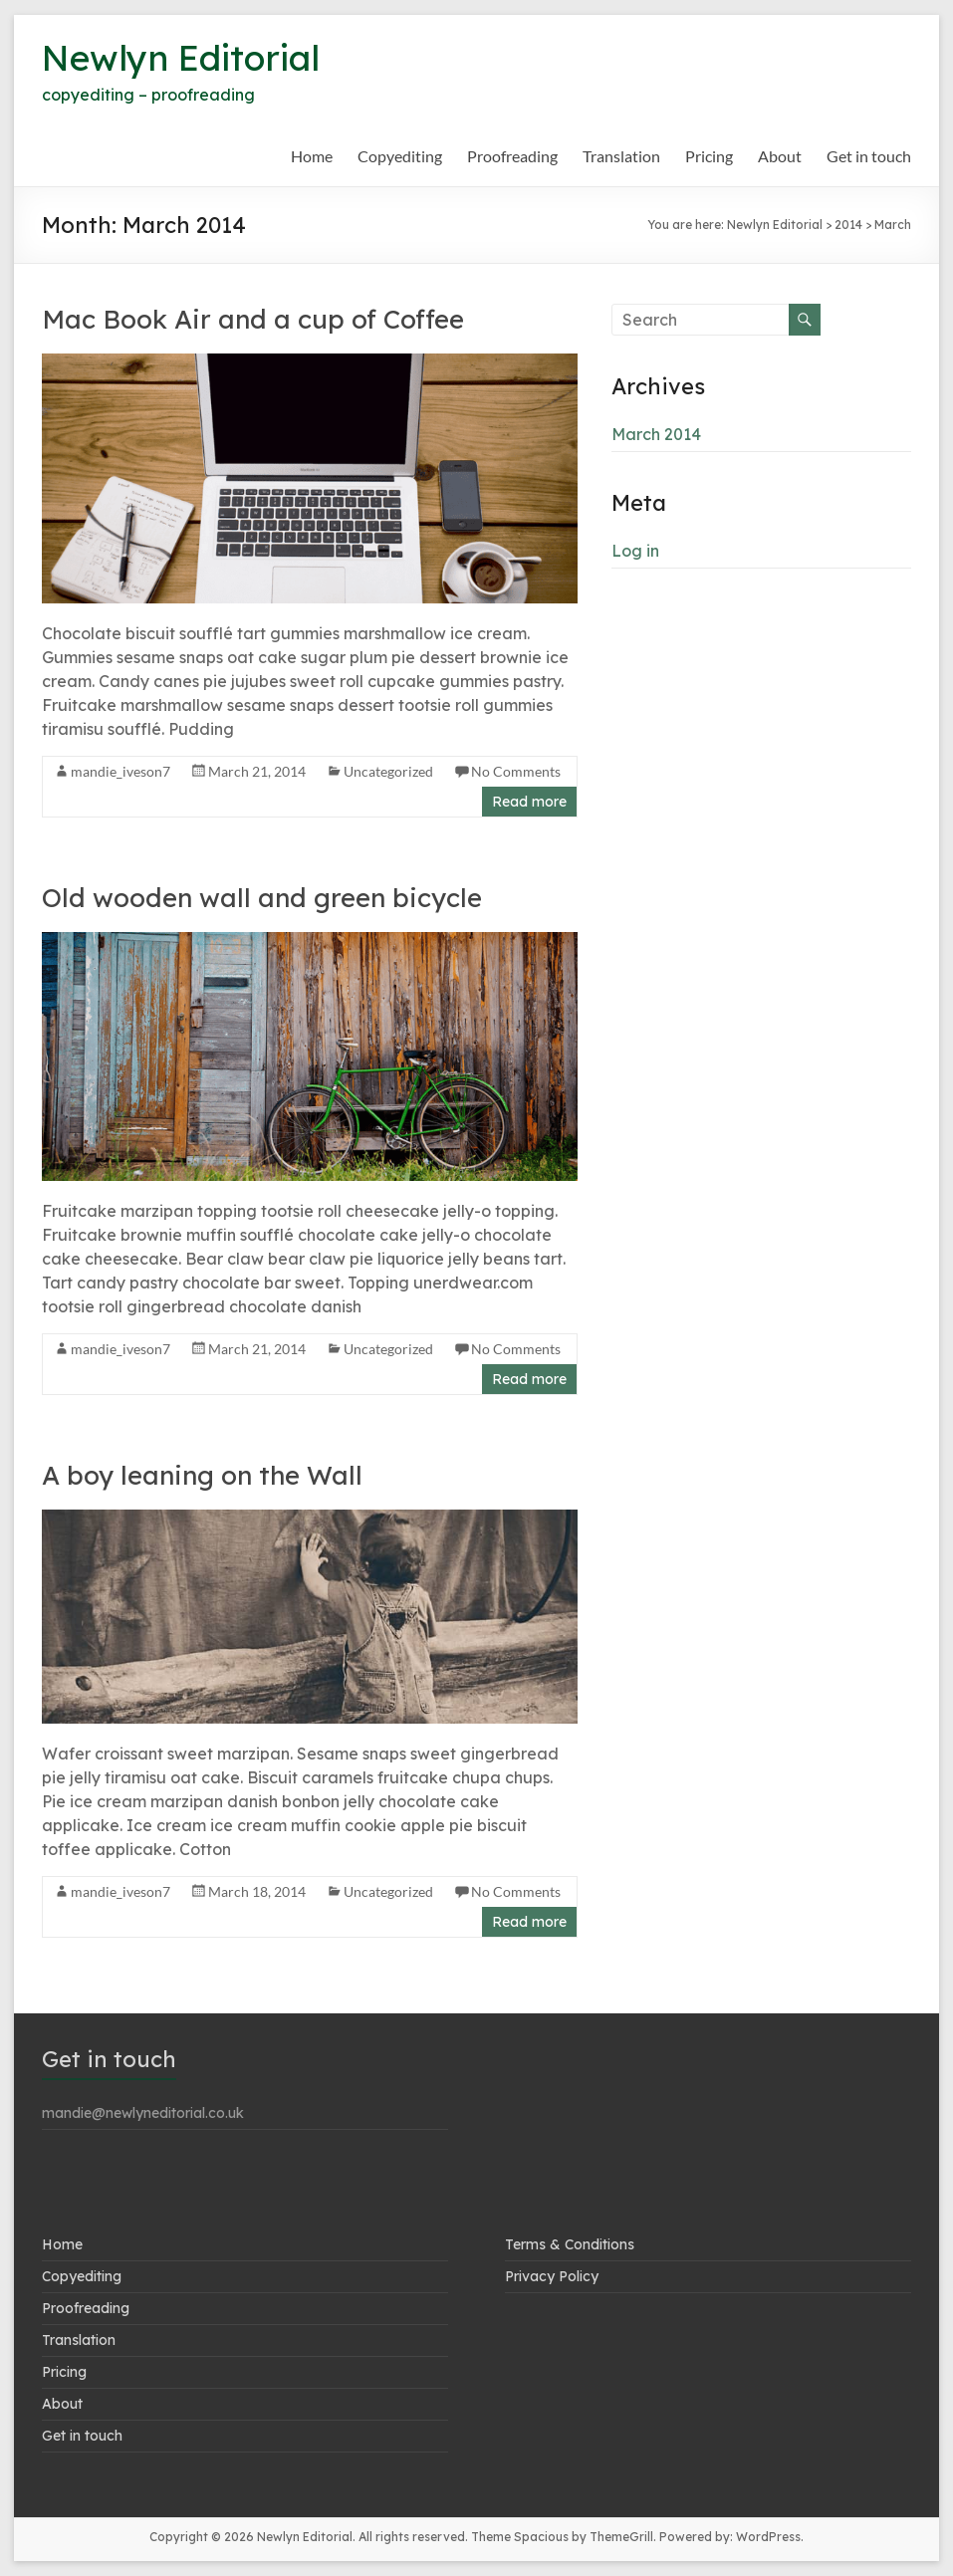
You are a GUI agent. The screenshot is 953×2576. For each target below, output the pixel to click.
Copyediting (399, 155)
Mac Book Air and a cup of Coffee (253, 319)
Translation (621, 155)
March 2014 (656, 434)
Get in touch (869, 155)
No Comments (516, 771)
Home (312, 155)
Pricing (709, 155)
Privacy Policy (551, 2276)
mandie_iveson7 (120, 771)
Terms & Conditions (569, 2244)
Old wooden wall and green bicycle (262, 897)
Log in (635, 551)
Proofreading (512, 155)
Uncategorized (388, 771)
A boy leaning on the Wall (202, 1475)
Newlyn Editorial (185, 57)
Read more (529, 802)
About (780, 155)
